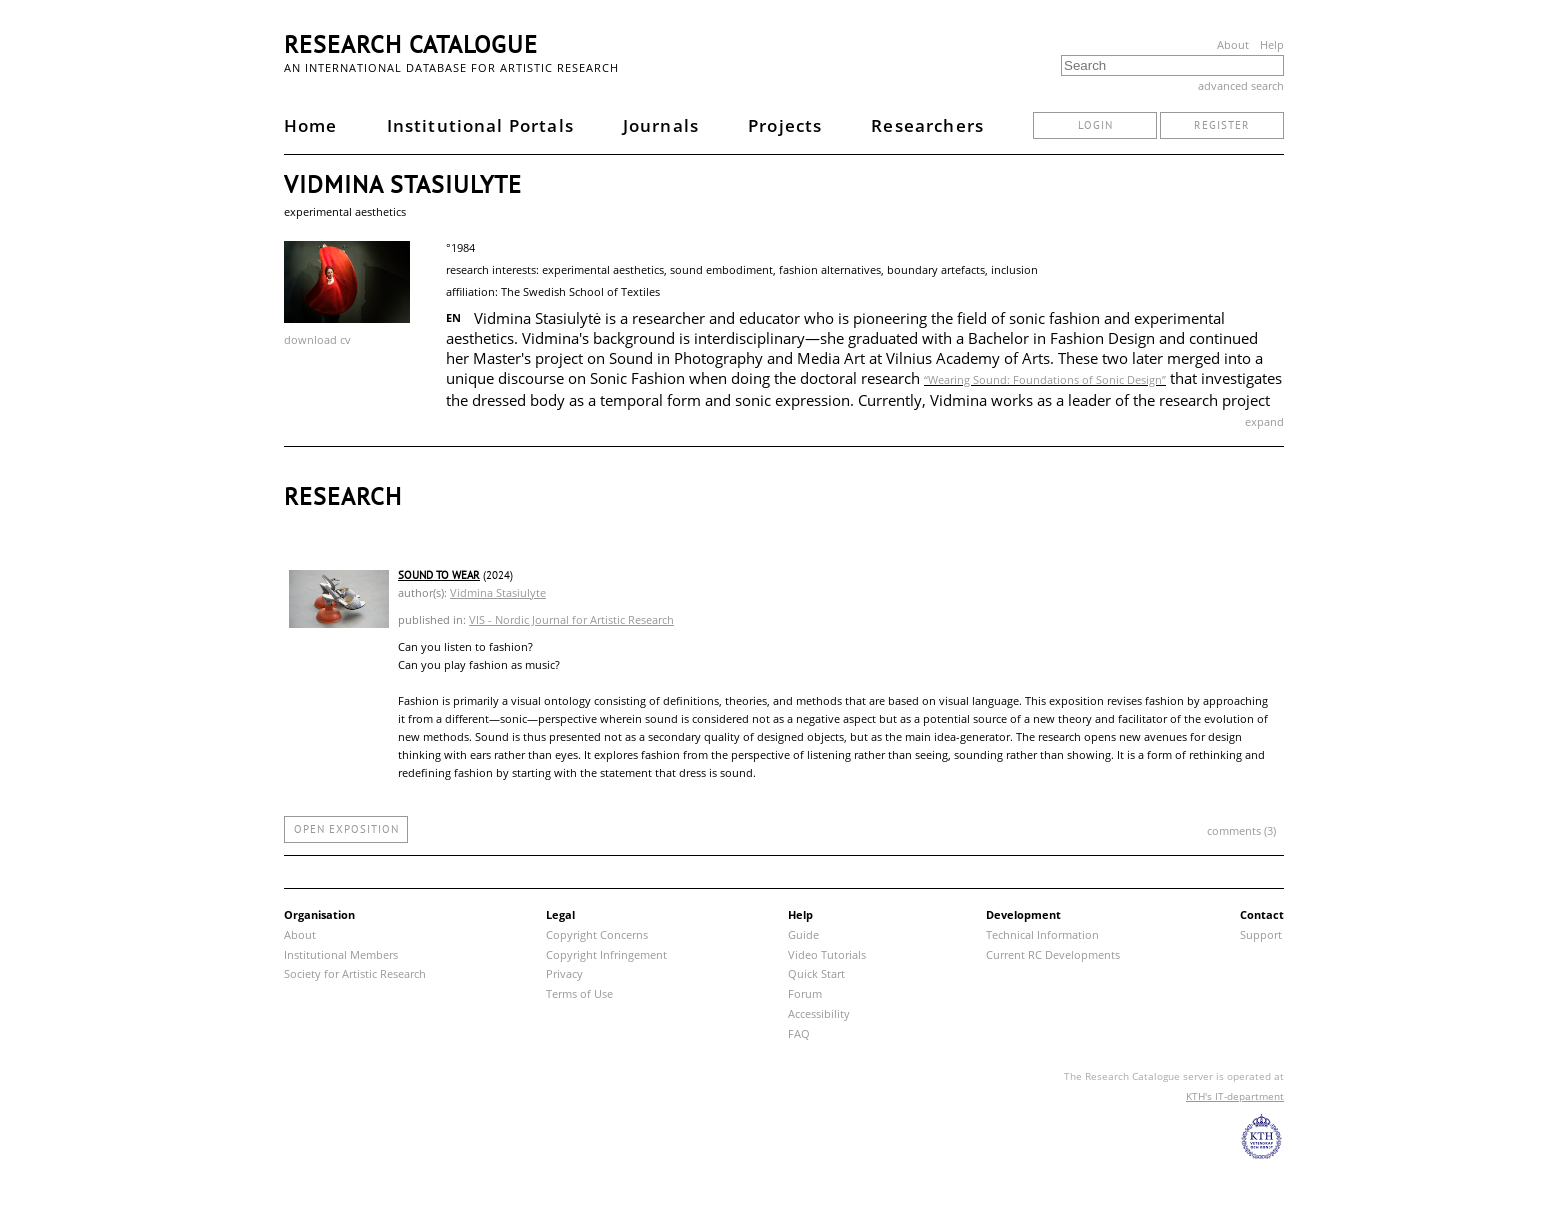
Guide (803, 934)
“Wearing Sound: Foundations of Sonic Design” (1045, 379)
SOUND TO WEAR (439, 575)
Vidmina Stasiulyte (498, 592)
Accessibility (819, 1013)
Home (311, 125)
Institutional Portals (480, 125)
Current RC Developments (1053, 954)
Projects (785, 125)
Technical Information (1042, 934)
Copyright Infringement (606, 954)
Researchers (927, 125)
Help (1272, 44)
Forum (805, 993)
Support (1261, 934)
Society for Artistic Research (355, 973)
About (1233, 44)
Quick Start (816, 973)
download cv (317, 339)
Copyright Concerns (597, 934)
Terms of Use (579, 993)
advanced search (1241, 85)
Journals (661, 125)
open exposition (346, 829)
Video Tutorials (827, 954)
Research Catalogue (411, 44)
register (1222, 125)
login (1095, 125)
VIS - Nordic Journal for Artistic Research (571, 619)
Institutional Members (341, 954)
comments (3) (1241, 830)
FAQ (799, 1033)
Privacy (564, 973)
